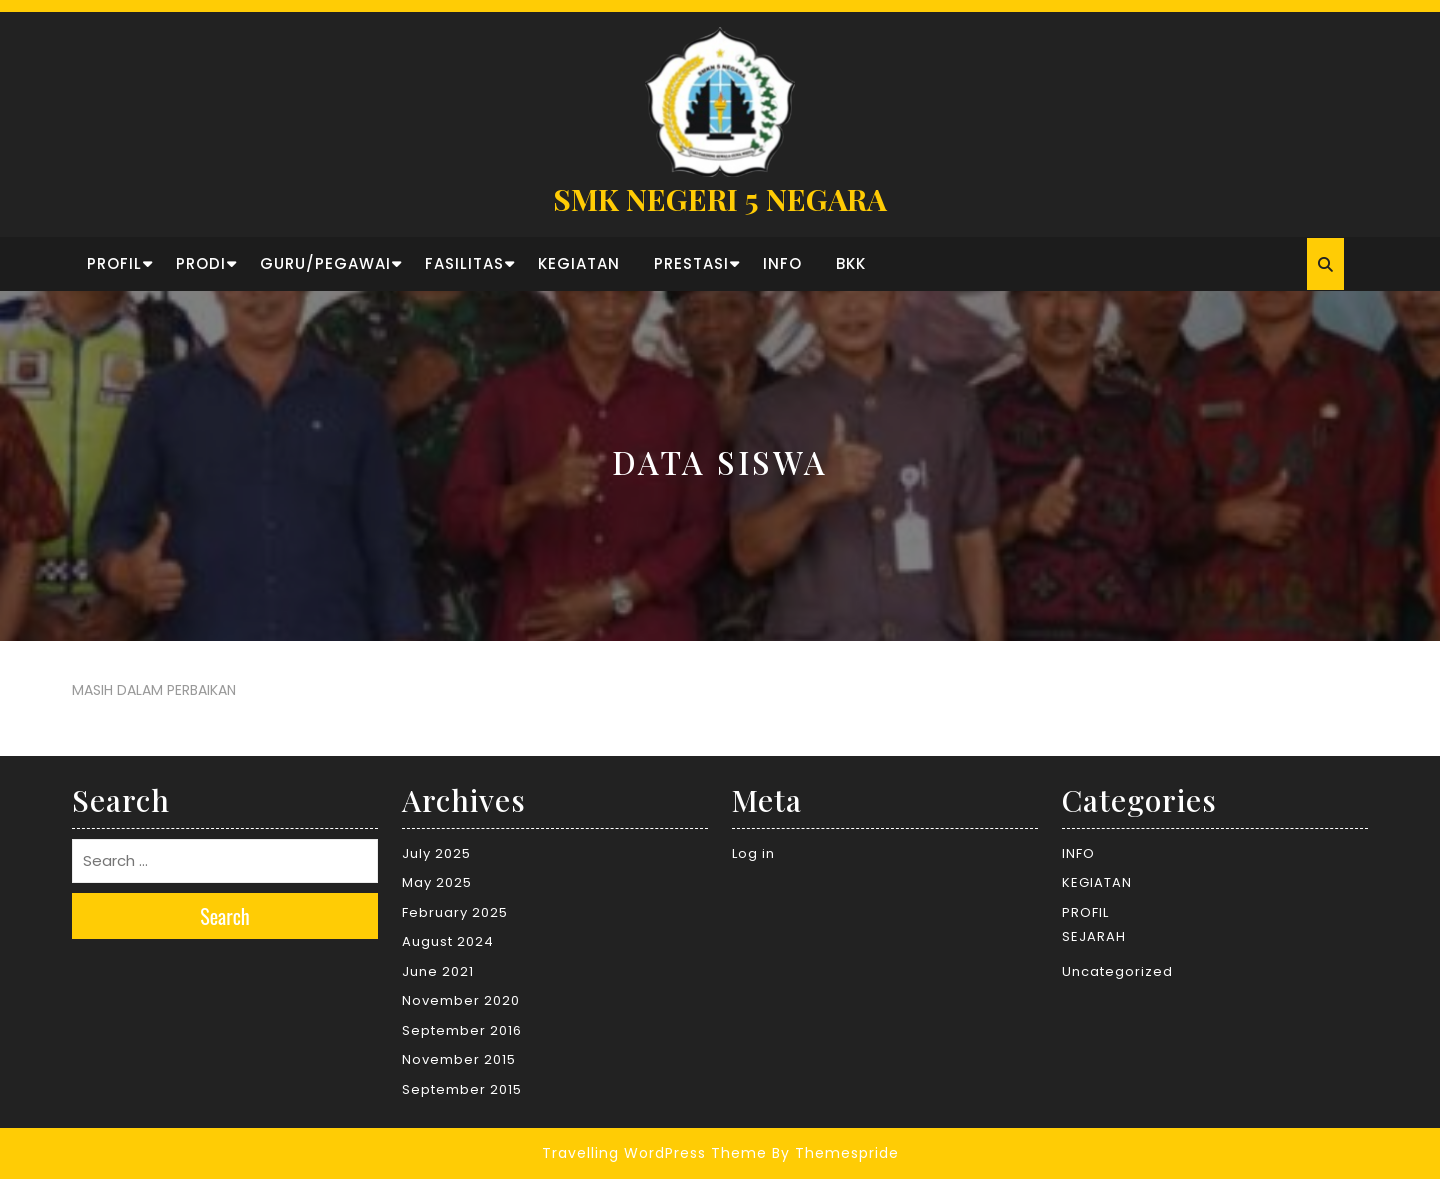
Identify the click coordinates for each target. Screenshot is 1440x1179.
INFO (782, 263)
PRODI (201, 263)
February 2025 (455, 912)
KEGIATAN (579, 263)
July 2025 (436, 853)
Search (225, 916)
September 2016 (462, 1030)
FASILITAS (464, 263)
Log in (753, 853)
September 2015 (462, 1089)
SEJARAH (1094, 936)
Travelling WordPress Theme (654, 1153)
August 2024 (448, 941)
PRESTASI (691, 263)
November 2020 (461, 1000)
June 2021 (438, 971)
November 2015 (459, 1059)
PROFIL (114, 263)
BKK (851, 263)
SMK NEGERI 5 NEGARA (720, 199)
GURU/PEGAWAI (325, 263)
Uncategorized (1117, 971)
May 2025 (437, 882)
